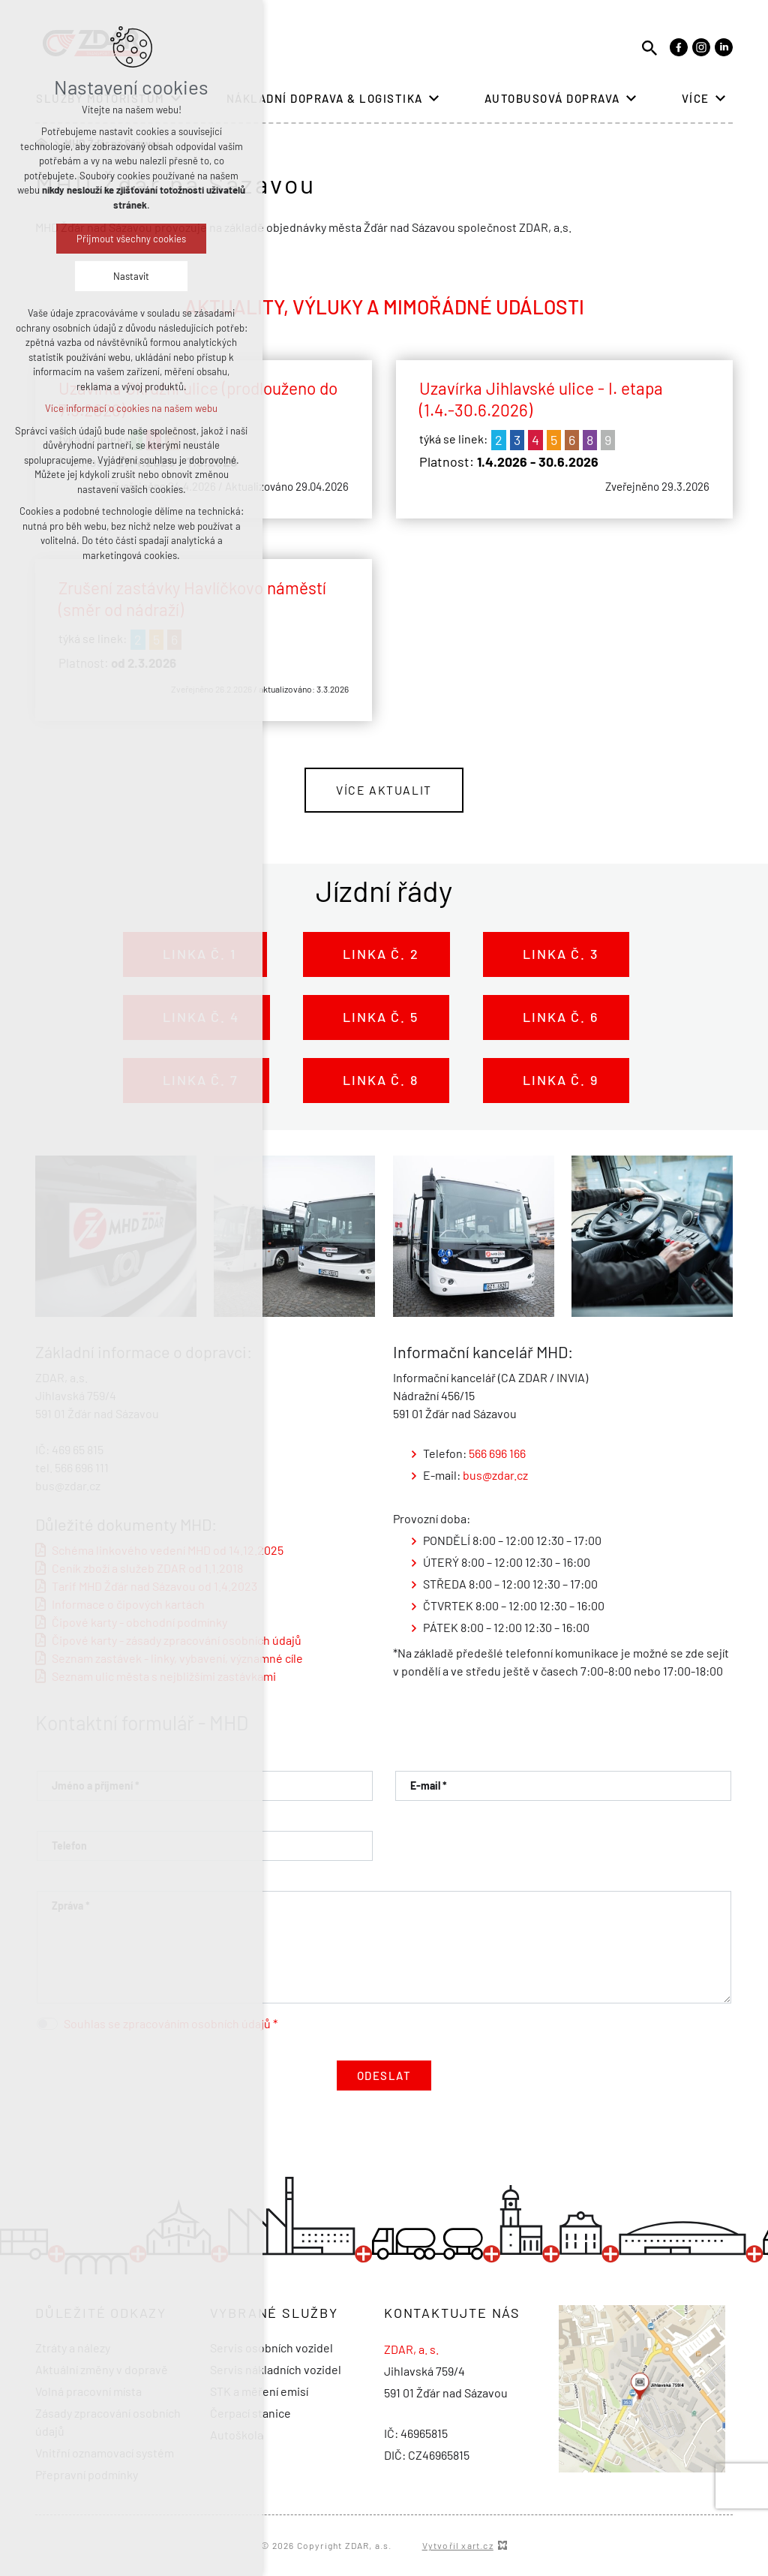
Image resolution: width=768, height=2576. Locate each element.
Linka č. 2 (376, 953)
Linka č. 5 (376, 1016)
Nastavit (131, 276)
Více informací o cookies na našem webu (131, 408)
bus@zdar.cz (495, 1475)
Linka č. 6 (556, 1016)
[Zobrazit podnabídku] (434, 98)
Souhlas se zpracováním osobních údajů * (171, 2023)
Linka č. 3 (556, 953)
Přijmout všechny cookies (131, 239)
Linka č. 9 (556, 1080)
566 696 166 (498, 1453)
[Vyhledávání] (649, 47)
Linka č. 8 (376, 1080)
